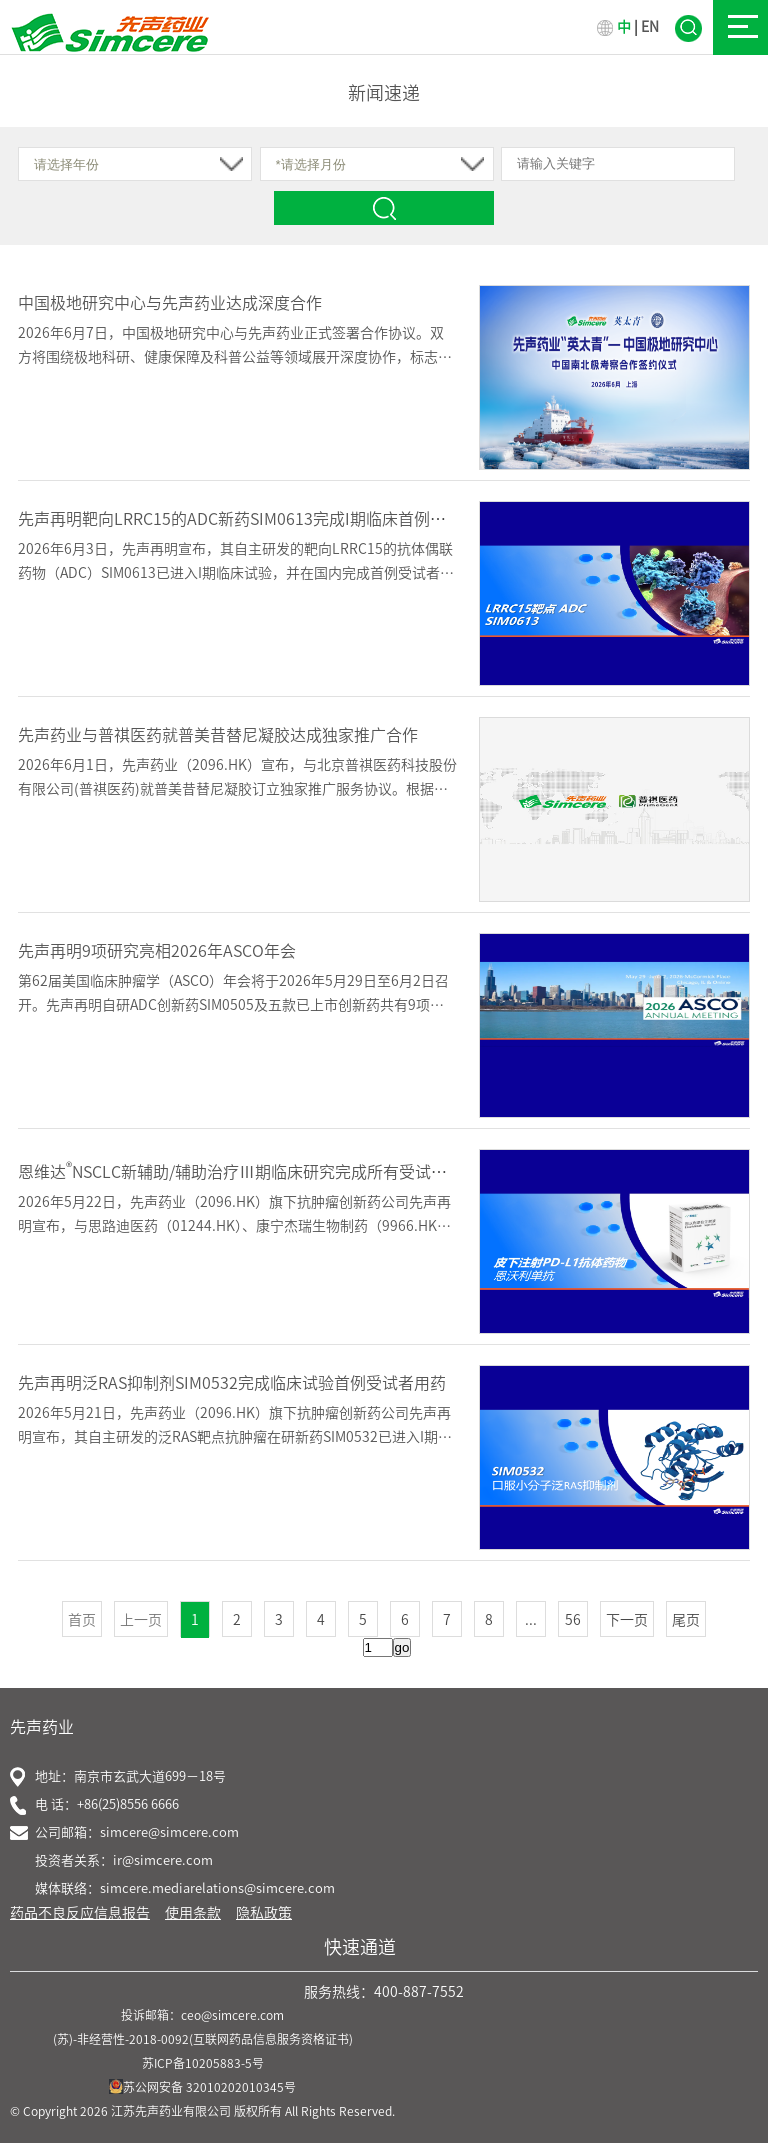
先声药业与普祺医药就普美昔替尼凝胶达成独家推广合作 (218, 735)
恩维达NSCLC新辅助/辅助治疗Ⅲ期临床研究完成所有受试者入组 (248, 1172)
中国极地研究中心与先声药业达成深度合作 (170, 303)
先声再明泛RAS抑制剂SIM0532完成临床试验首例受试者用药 (232, 1383)
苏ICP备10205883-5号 (203, 2063)
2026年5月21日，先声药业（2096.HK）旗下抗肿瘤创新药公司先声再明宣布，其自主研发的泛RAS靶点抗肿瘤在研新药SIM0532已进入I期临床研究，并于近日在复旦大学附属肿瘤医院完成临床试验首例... (235, 1437)
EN (650, 27)
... (531, 1620)
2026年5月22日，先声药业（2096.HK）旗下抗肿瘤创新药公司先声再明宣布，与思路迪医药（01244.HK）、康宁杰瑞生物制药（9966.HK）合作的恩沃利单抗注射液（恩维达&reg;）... (234, 1226)
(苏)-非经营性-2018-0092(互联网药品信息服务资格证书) (203, 2039)
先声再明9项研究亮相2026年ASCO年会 (157, 951)
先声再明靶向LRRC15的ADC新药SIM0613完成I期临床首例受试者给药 (264, 519)
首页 (82, 1620)
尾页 (686, 1620)
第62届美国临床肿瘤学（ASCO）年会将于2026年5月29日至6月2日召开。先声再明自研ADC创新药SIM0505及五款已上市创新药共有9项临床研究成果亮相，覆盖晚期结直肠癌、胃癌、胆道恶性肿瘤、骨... (233, 1005)
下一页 (627, 1620)
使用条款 (193, 1913)
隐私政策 (264, 1913)
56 (573, 1620)
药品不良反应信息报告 (80, 1913)
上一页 (141, 1620)
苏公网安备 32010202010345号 (202, 2087)
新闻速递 (384, 93)
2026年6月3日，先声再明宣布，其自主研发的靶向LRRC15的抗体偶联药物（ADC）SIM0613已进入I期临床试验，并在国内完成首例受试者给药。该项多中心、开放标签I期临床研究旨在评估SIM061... (236, 573)
